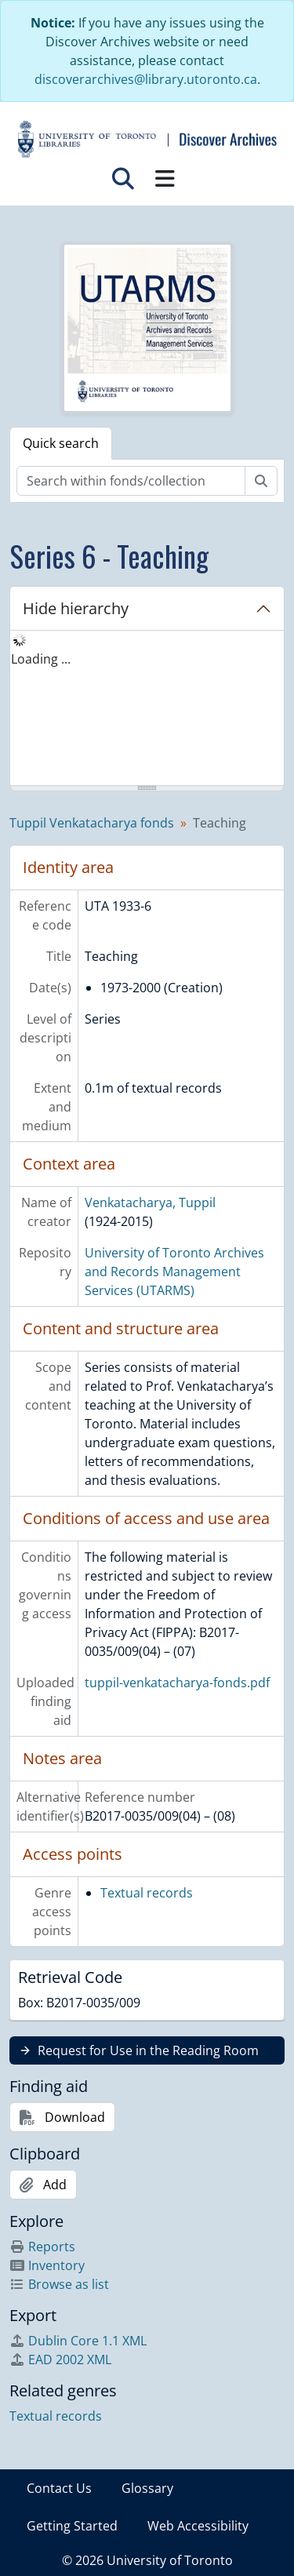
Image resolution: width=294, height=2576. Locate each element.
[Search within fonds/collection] (130, 481)
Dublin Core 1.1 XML (78, 2340)
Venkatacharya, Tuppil (150, 1202)
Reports (42, 2246)
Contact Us (59, 2488)
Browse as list (59, 2284)
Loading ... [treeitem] (41, 659)
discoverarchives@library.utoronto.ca (145, 79)
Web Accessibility (198, 2525)
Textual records (146, 1892)
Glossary (147, 2488)
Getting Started (72, 2525)
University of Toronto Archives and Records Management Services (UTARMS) (174, 1271)
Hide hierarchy (76, 608)
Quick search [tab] (61, 443)
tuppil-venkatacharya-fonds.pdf (177, 1682)
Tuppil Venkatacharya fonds (91, 822)
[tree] (147, 709)
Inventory (47, 2265)
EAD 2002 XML (60, 2359)
